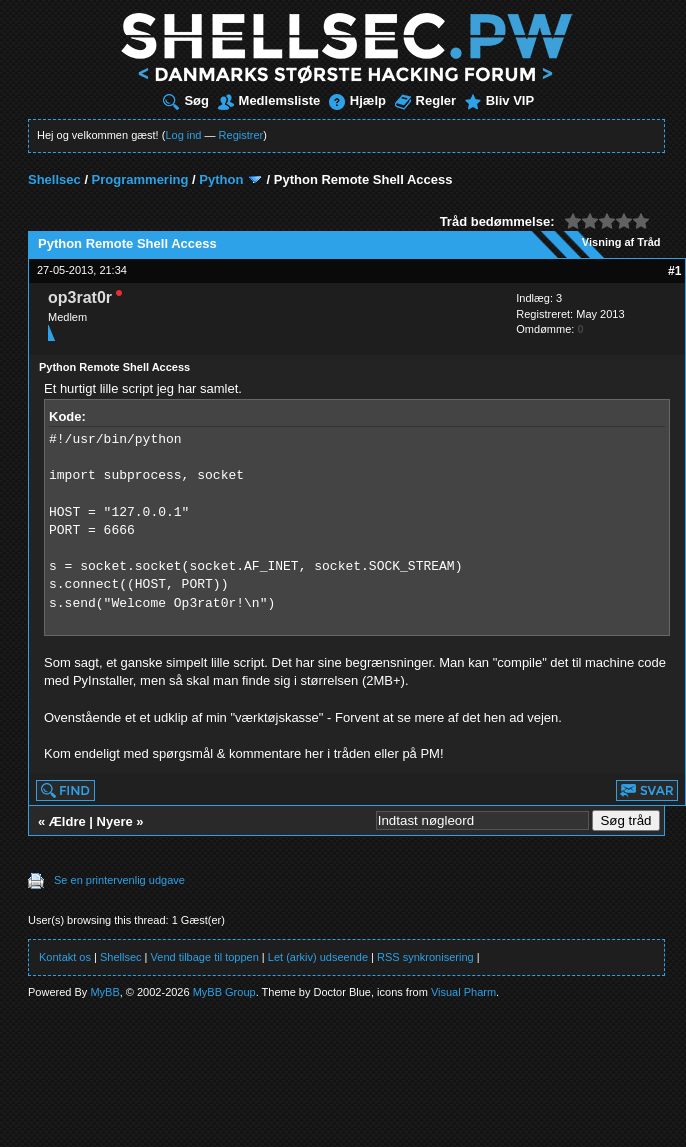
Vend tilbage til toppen (205, 957)
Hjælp (357, 100)
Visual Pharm (463, 992)
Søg (186, 100)
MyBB (104, 992)
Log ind (183, 135)
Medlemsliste (269, 100)
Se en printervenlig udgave (119, 880)
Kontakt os (65, 957)
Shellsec (54, 179)
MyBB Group (224, 992)
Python (221, 179)
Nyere (115, 821)
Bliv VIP (499, 100)
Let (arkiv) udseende (318, 957)
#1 (674, 271)
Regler (425, 100)
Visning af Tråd (621, 242)
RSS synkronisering (425, 957)
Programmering (140, 179)
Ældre (67, 821)
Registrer (241, 135)
